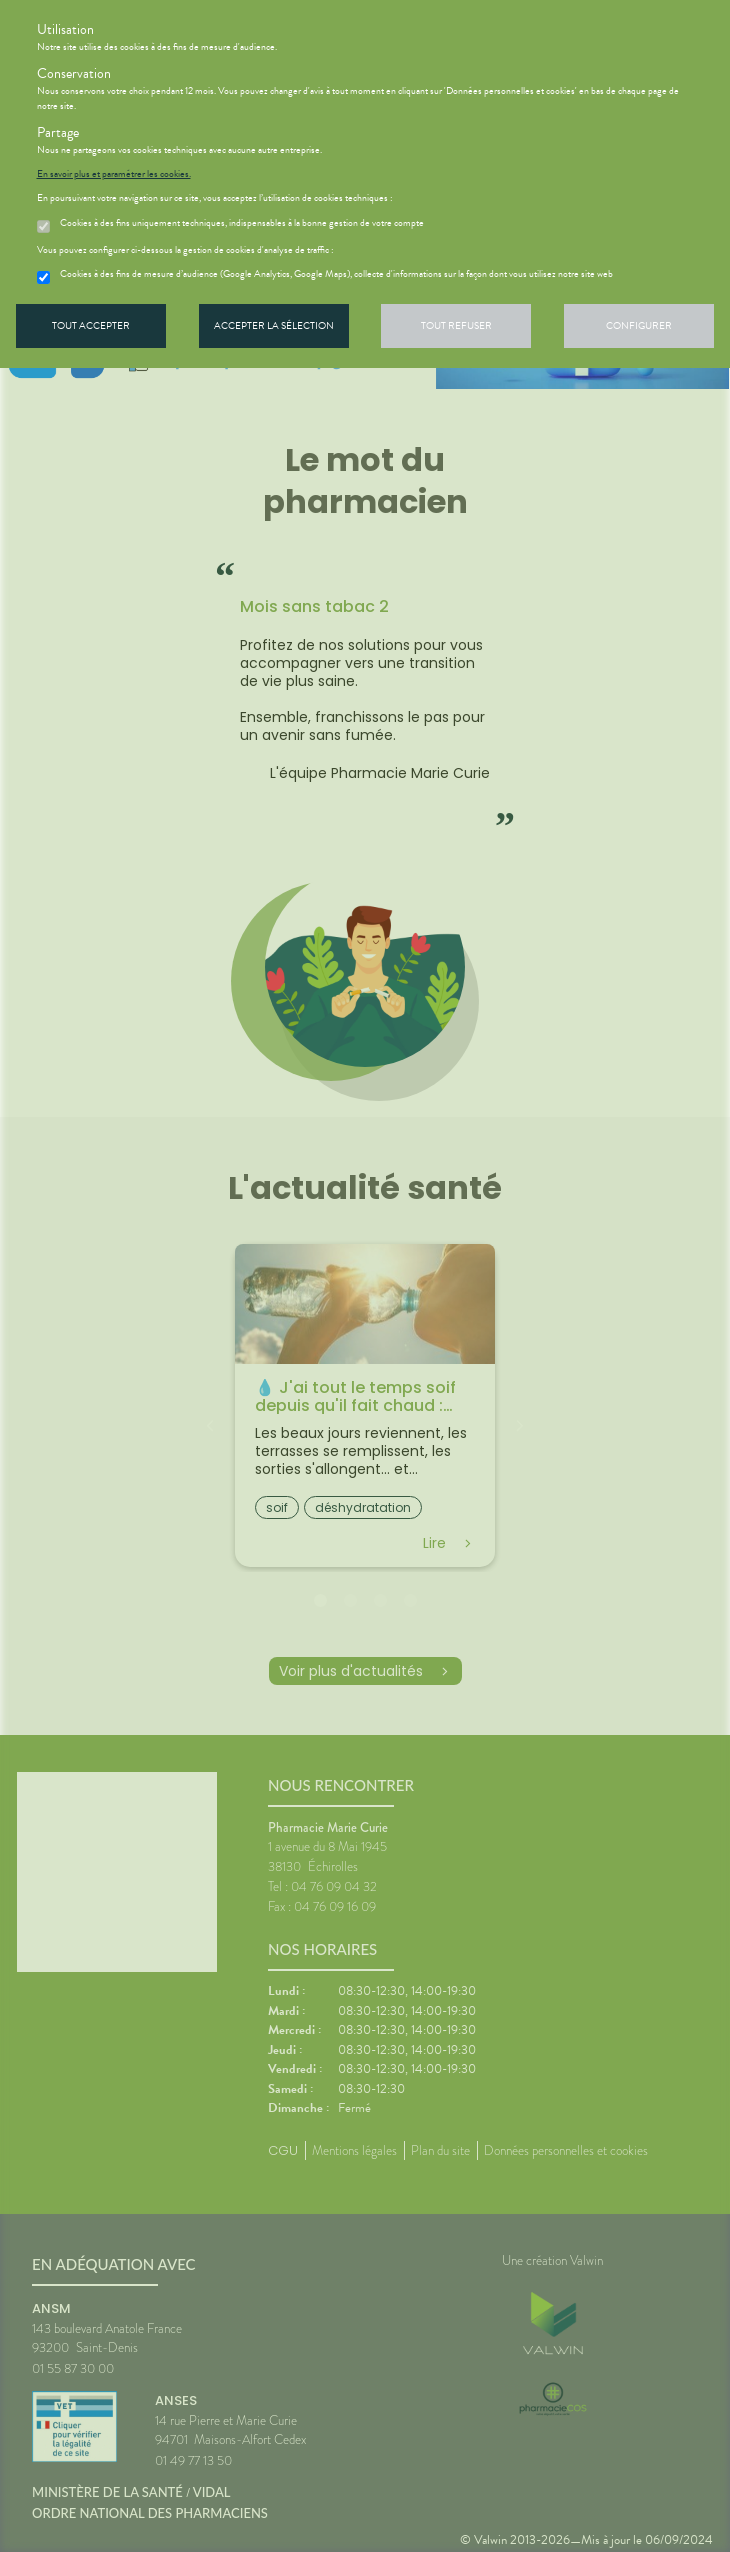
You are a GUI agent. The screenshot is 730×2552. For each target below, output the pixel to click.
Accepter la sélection (274, 325)
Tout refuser (456, 325)
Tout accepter (91, 325)
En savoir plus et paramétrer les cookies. (114, 174)
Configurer (639, 325)
